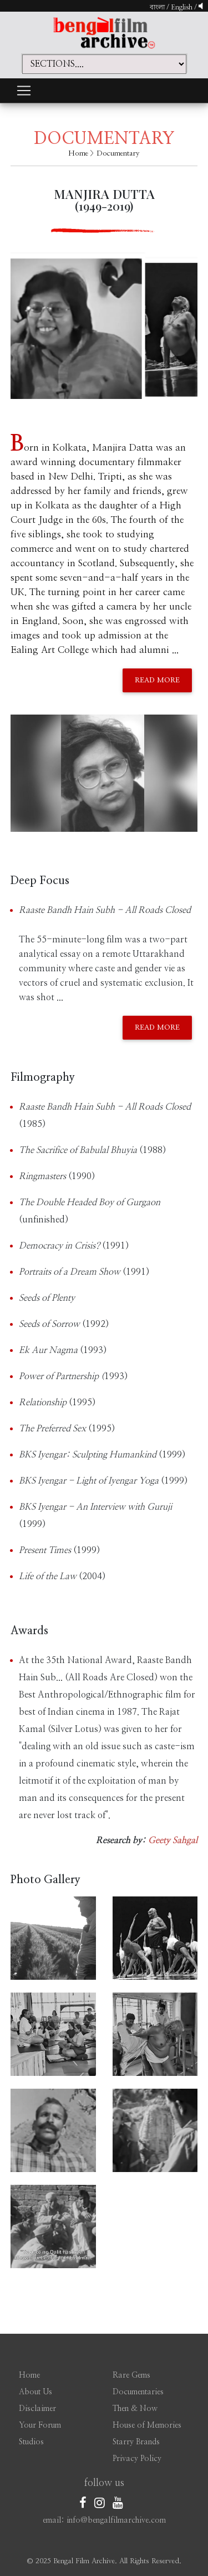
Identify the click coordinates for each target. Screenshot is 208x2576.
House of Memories (147, 2425)
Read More (157, 680)
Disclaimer (37, 2409)
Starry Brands (136, 2442)
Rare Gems (131, 2375)
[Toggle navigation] (24, 90)
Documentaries (138, 2392)
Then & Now (135, 2409)
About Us (35, 2392)
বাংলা (157, 7)
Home (78, 153)
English (182, 7)
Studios (31, 2442)
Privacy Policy (137, 2459)
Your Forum (40, 2425)
